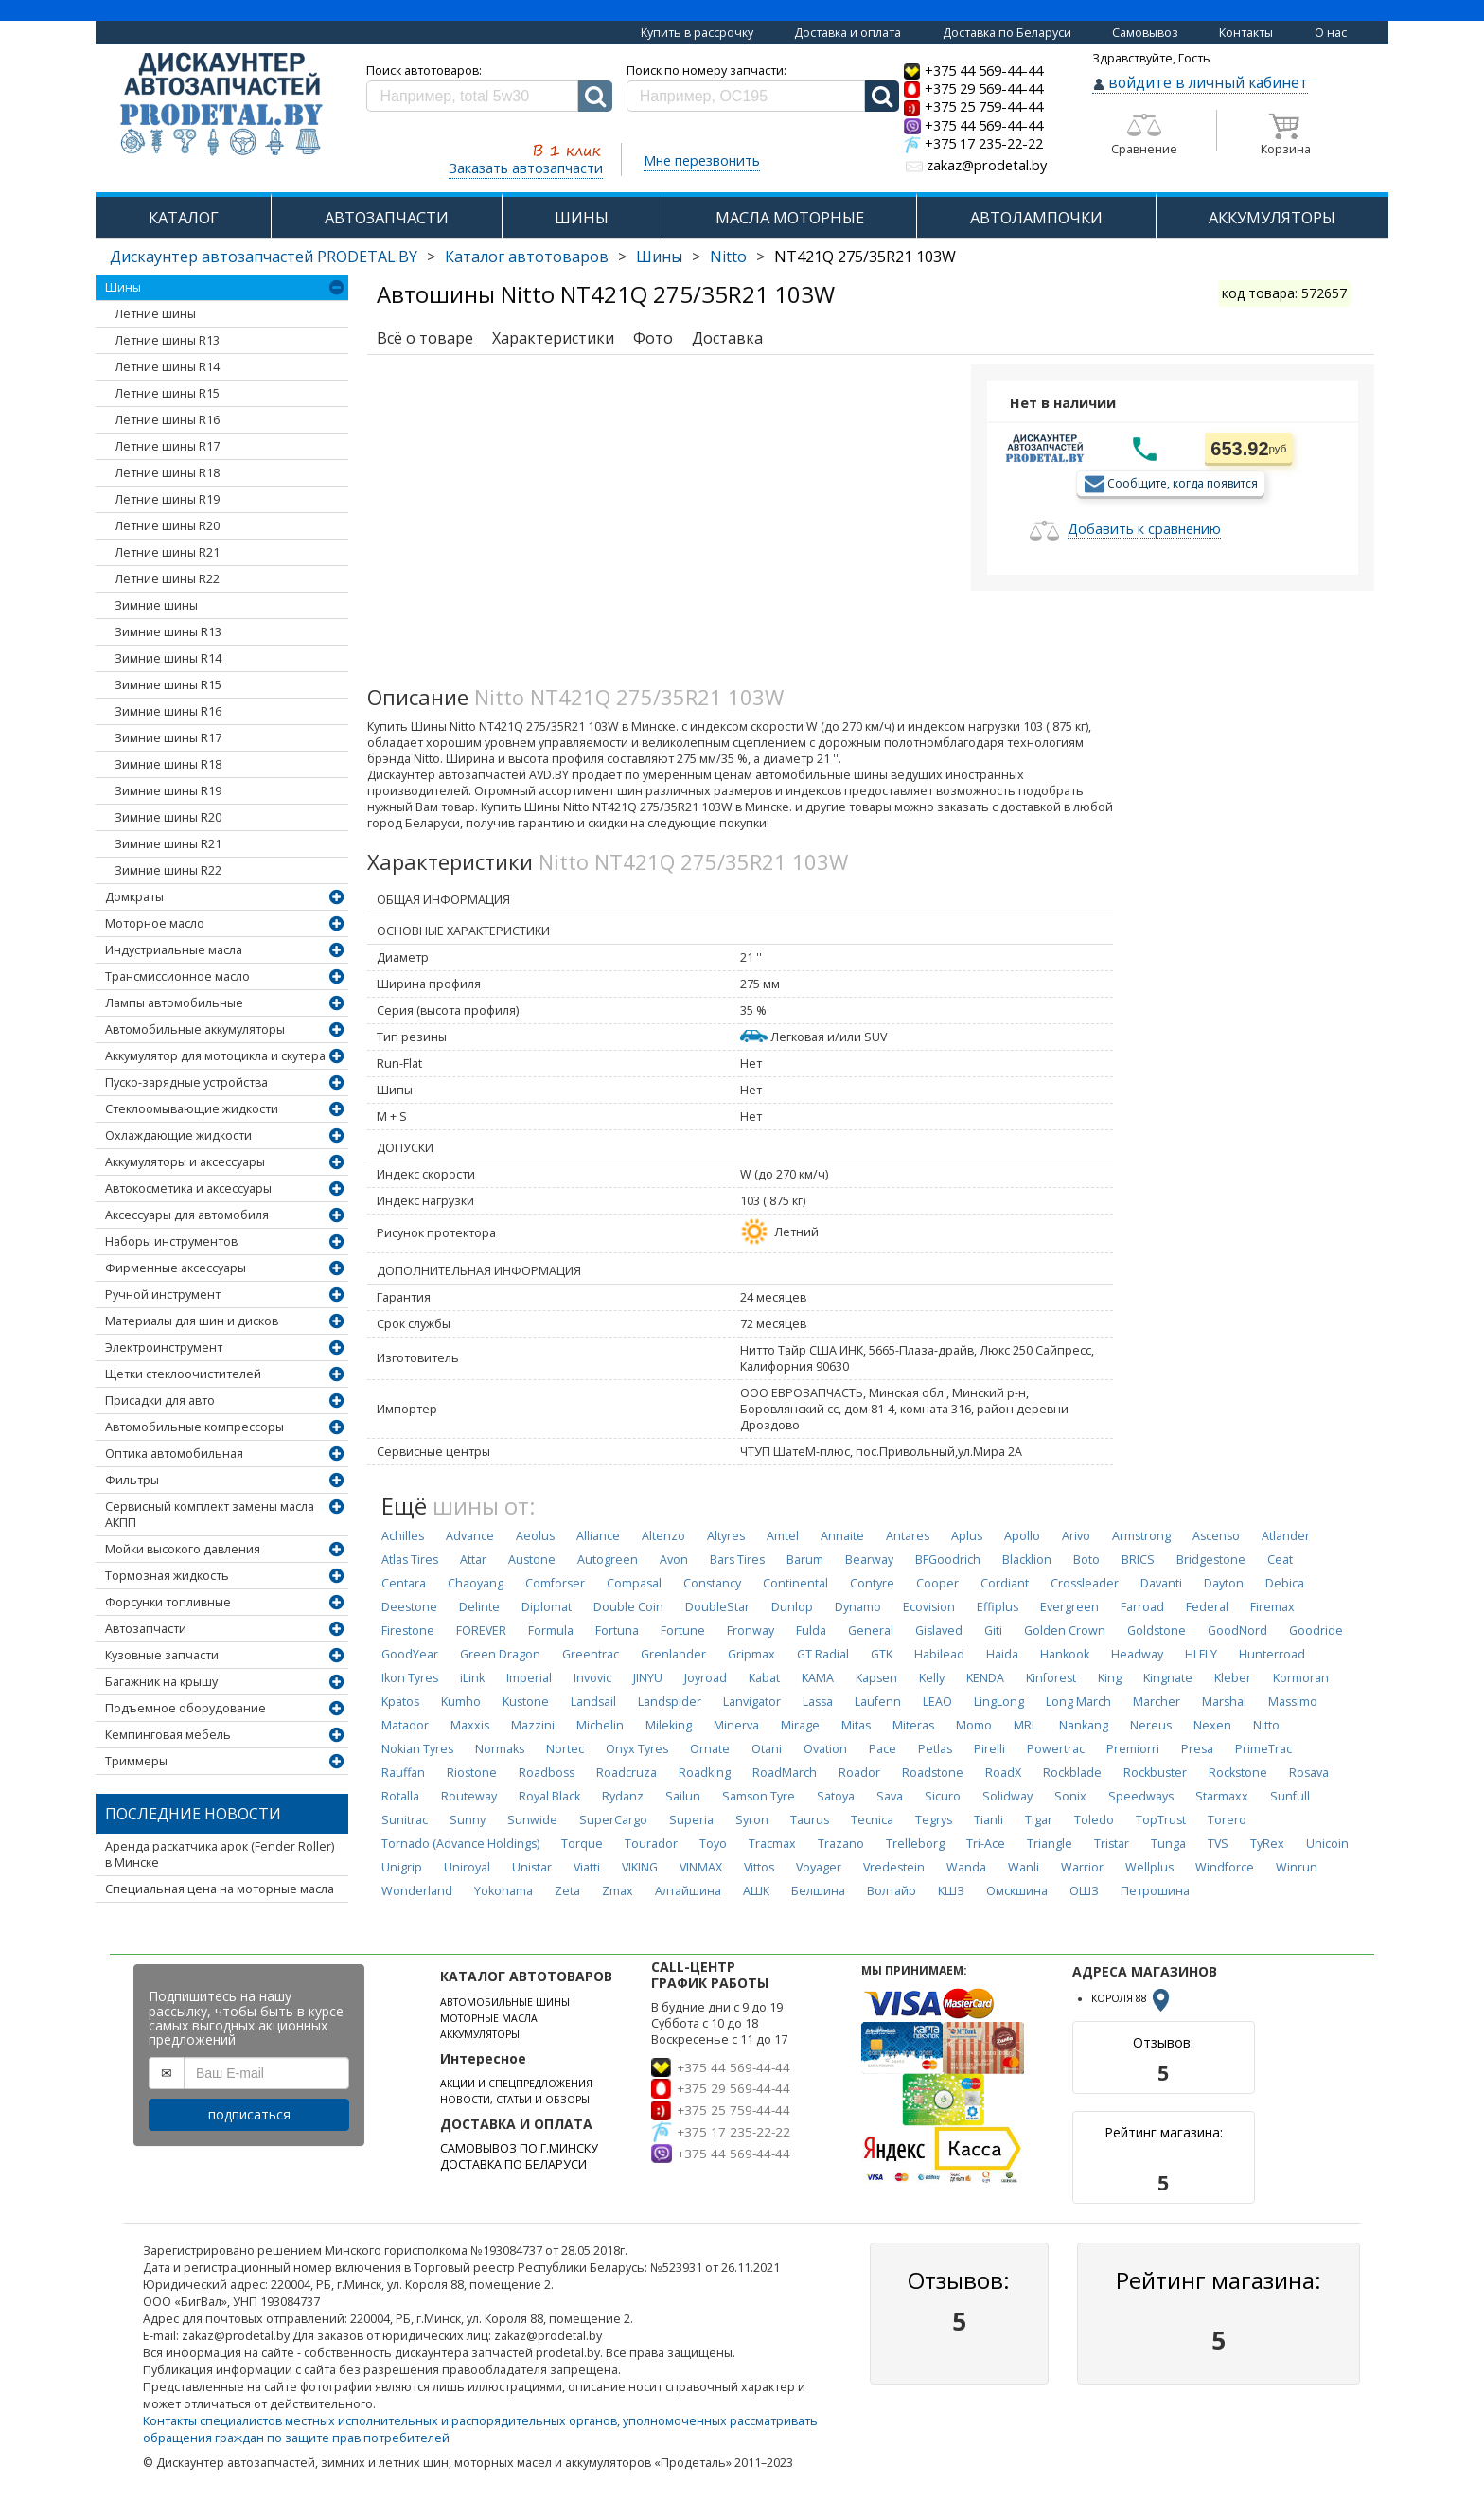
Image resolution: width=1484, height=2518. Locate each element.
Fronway (750, 1631)
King (1110, 1678)
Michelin (600, 1725)
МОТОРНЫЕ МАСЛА (489, 2018)
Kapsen (876, 1678)
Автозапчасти (145, 1629)
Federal (1207, 1607)
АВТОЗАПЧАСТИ (387, 217)
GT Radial (823, 1654)
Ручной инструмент (163, 1294)
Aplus (966, 1536)
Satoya (836, 1796)
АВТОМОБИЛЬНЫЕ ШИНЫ (505, 2002)
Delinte (479, 1607)
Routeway (469, 1796)
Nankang (1083, 1725)
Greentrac (590, 1654)
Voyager (818, 1867)
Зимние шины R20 (168, 817)
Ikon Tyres (409, 1678)
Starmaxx (1221, 1796)
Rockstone (1238, 1772)
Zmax (617, 1891)
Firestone (407, 1631)
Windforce (1224, 1867)
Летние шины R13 (167, 340)
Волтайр (891, 1891)
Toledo (1094, 1820)
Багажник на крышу (161, 1682)
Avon (674, 1560)
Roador (859, 1772)
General (870, 1631)
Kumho (461, 1701)
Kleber (1232, 1678)
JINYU (647, 1678)
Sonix (1070, 1796)
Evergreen (1069, 1607)
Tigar (1038, 1820)
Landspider (669, 1701)
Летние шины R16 (167, 420)
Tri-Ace (985, 1843)
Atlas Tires (409, 1560)
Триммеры (136, 1761)
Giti (993, 1631)
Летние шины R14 (167, 367)
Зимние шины (156, 605)
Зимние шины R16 (168, 711)
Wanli (1023, 1867)
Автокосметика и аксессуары (188, 1188)
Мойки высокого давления (182, 1549)
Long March (1078, 1701)
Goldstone (1156, 1631)
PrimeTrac (1263, 1749)
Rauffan (403, 1772)
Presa (1197, 1749)
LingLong (999, 1701)
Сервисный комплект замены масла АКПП (209, 1514)
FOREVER (481, 1631)
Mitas (856, 1725)
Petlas (935, 1749)
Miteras (913, 1725)
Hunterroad (1272, 1654)
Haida (1002, 1654)
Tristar (1111, 1843)
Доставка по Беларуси (1007, 33)
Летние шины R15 (167, 393)
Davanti (1161, 1583)
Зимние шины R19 (168, 791)
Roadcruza (626, 1772)
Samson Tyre (758, 1796)
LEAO (937, 1701)
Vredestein (894, 1867)
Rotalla (400, 1796)
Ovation (825, 1749)
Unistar (532, 1867)
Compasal (634, 1583)
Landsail (593, 1701)
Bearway (869, 1560)
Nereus (1151, 1725)
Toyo (713, 1843)
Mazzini (533, 1725)
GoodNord (1237, 1631)
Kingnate (1167, 1678)
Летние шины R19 (167, 499)
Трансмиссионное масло (177, 976)
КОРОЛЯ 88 (1132, 1998)
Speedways (1141, 1796)
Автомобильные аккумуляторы (195, 1029)
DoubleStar (717, 1607)
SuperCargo (613, 1820)
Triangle (1049, 1843)
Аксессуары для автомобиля (187, 1215)
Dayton (1224, 1583)
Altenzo (663, 1536)
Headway (1137, 1654)
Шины (659, 256)
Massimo (1292, 1701)
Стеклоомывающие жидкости (191, 1109)
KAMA (818, 1678)
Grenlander (673, 1654)
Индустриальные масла (173, 950)
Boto (1086, 1560)
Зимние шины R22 (168, 870)
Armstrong (1141, 1536)
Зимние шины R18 (168, 764)
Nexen (1212, 1725)
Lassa (818, 1701)
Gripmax (751, 1654)
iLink (472, 1678)
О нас (1331, 33)
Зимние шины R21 (168, 844)
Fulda (811, 1631)
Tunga (1168, 1843)
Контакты (1246, 33)
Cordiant (1004, 1583)
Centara (403, 1583)
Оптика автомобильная (174, 1453)
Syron (751, 1820)
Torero (1227, 1820)
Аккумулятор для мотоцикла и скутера (215, 1056)
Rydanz (623, 1796)
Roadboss (546, 1772)
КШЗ (951, 1891)
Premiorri (1132, 1749)
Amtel (783, 1536)
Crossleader (1085, 1583)
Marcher (1156, 1701)
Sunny (468, 1820)
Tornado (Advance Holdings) (460, 1843)
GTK (881, 1654)
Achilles (402, 1536)
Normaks (499, 1749)
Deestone (409, 1607)
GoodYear (409, 1654)
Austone (532, 1560)
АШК (756, 1891)
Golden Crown (1064, 1631)
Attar (473, 1560)
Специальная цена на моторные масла (219, 1889)
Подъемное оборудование (185, 1708)
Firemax (1272, 1607)
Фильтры (132, 1480)
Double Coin (628, 1607)
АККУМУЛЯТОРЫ (1272, 217)
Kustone (526, 1701)
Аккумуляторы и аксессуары (185, 1162)
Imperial (529, 1678)
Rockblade (1072, 1772)
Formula (551, 1631)
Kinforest (1051, 1678)
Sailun (682, 1796)
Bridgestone (1211, 1560)
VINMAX (701, 1867)
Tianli (988, 1820)
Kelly (932, 1678)
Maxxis (469, 1725)
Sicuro (943, 1796)
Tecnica (872, 1820)
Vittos (759, 1867)
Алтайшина (688, 1891)
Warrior (1082, 1867)
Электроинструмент (163, 1347)
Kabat (764, 1678)
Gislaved (939, 1631)
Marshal (1224, 1701)
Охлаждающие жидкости (178, 1135)
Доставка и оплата (847, 33)
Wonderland (416, 1891)
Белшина (818, 1891)
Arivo (1076, 1536)
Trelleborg (915, 1843)
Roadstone (932, 1772)
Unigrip (401, 1867)
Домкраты (134, 897)
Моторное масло (154, 923)
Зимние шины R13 (168, 632)
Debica (1284, 1583)
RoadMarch (784, 1772)
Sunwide (532, 1820)
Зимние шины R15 (168, 685)
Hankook (1064, 1654)
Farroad (1142, 1607)
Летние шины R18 (167, 473)
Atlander (1286, 1536)
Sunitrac (404, 1820)
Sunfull (1290, 1796)
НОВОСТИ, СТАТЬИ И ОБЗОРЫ (515, 2099)
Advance (470, 1536)
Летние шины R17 (167, 446)
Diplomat (546, 1607)
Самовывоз (1145, 33)
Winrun (1296, 1867)
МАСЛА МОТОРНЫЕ (790, 217)
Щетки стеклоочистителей (183, 1374)
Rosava (1309, 1772)
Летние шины (155, 314)
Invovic (592, 1678)
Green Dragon (500, 1654)
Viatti (587, 1867)
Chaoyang (476, 1583)
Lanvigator (752, 1701)
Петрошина (1155, 1891)
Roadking (705, 1772)
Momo (974, 1725)
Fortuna (617, 1631)
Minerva (736, 1725)
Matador (405, 1725)
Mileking (668, 1725)
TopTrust (1161, 1820)
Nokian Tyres (417, 1749)
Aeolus (535, 1536)
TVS (1218, 1843)
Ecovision (929, 1607)
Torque (582, 1843)
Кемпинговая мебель (168, 1735)
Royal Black (549, 1796)
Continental (795, 1583)
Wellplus (1149, 1867)
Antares (907, 1536)
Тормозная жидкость (167, 1576)
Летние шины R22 (167, 579)
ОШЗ (1084, 1891)
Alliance (598, 1536)
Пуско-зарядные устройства (186, 1082)
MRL (1025, 1725)
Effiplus (997, 1607)
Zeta (567, 1891)
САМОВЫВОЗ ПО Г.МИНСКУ (519, 2148)
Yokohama (503, 1891)
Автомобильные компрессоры (194, 1427)
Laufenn (878, 1701)
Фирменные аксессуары (175, 1268)
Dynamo (858, 1607)
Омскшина (1017, 1891)
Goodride (1316, 1631)
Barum (804, 1560)
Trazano (841, 1843)
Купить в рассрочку (697, 33)
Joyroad (705, 1678)
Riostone (472, 1772)
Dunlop (792, 1607)
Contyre (872, 1583)
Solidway (1007, 1796)
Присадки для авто (160, 1400)
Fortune (683, 1631)
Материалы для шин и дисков (191, 1321)
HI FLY (1201, 1654)
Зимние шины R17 (168, 738)
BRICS (1138, 1560)
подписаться (249, 2114)
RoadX (1003, 1772)
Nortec (565, 1749)
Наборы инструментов (171, 1241)
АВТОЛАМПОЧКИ (1036, 217)
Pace (882, 1749)
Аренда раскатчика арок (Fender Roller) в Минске (219, 1854)
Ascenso (1216, 1536)
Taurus (809, 1820)
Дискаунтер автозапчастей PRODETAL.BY (263, 256)
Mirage (800, 1725)
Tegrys (933, 1820)
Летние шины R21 (167, 552)
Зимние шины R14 (168, 658)
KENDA (985, 1678)
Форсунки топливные (168, 1602)
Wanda (966, 1867)
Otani (766, 1749)
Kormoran (1301, 1678)
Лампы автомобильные (174, 1003)
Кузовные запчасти (162, 1655)
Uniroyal (467, 1867)
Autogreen (607, 1560)
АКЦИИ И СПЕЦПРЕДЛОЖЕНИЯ (516, 2083)
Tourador (651, 1843)
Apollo (1022, 1536)
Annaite (842, 1536)
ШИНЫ (582, 217)
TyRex (1267, 1843)
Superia (691, 1820)
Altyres (726, 1536)
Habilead (939, 1654)
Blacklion (1026, 1560)
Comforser (555, 1583)
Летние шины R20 (167, 526)
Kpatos (400, 1701)
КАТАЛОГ (184, 217)
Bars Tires (737, 1560)
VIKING (640, 1867)
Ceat (1280, 1560)
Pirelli (989, 1749)
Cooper (937, 1583)
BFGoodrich (947, 1560)
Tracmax (772, 1843)
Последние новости (193, 1813)
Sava (889, 1796)
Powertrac (1056, 1749)
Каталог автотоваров (527, 256)
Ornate (710, 1749)
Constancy (712, 1583)
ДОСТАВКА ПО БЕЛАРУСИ (513, 2164)
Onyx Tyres (637, 1749)
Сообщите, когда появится (1182, 482)
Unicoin (1327, 1843)
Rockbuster (1155, 1772)
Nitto (728, 256)
